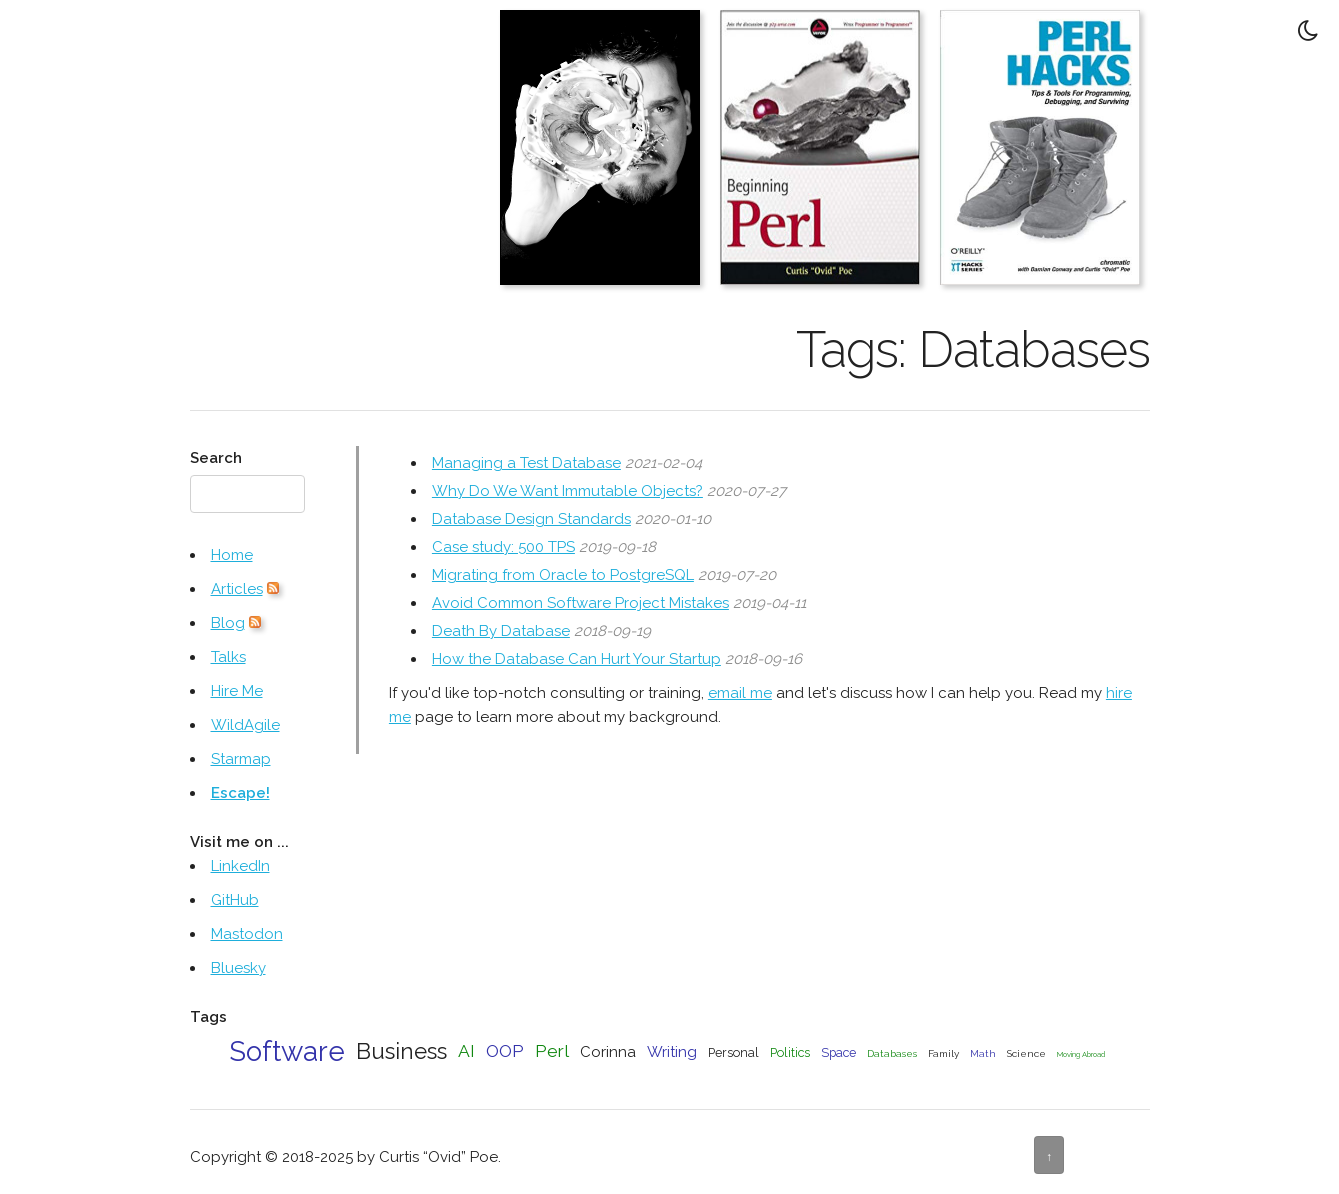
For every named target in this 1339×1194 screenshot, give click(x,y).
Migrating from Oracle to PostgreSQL (563, 575)
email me (740, 693)
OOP (505, 1051)
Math (983, 1053)
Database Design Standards (531, 519)
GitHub (235, 900)
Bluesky (238, 968)
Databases (892, 1053)
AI (466, 1051)
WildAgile (245, 725)
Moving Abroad (1081, 1054)
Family (943, 1053)
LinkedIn (240, 866)
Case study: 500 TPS (503, 547)
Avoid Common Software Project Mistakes (580, 603)
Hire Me (237, 691)
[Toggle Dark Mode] (1309, 30)
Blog (228, 623)
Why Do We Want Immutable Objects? (567, 491)
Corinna (608, 1052)
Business (401, 1051)
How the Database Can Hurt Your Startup (576, 659)
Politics (790, 1052)
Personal (733, 1052)
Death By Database (501, 631)
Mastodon (247, 934)
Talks (228, 657)
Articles (237, 589)
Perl (552, 1051)
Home (232, 555)
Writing (672, 1052)
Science (1026, 1053)
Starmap (241, 759)
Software (287, 1051)
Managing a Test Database (526, 463)
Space (838, 1052)
